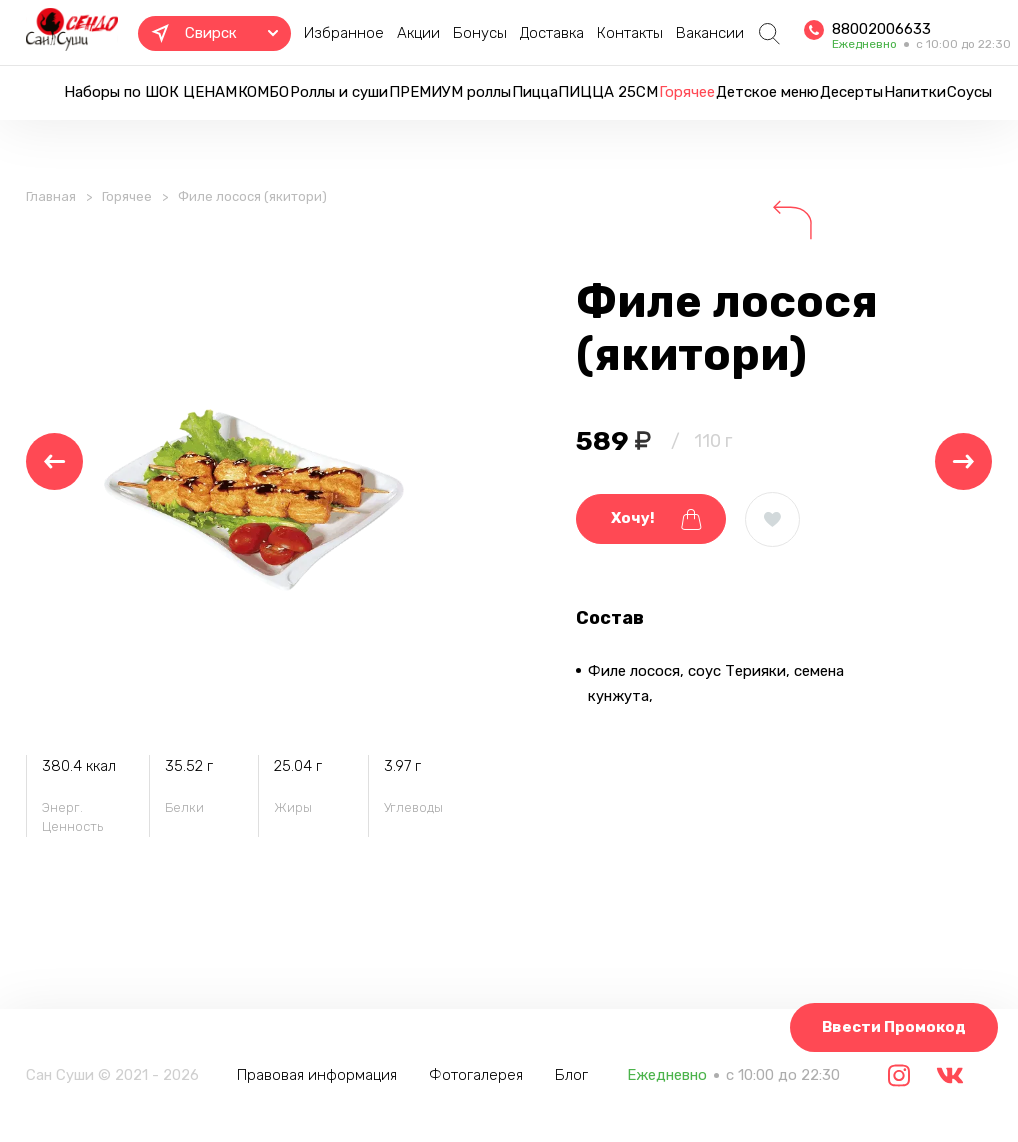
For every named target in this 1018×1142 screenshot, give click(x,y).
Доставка (552, 33)
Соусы (969, 92)
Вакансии (710, 33)
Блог (571, 1075)
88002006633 (881, 29)
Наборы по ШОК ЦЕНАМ (150, 92)
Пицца (535, 92)
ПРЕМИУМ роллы (450, 92)
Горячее (687, 92)
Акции (418, 33)
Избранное (344, 33)
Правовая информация (317, 1075)
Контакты (630, 33)
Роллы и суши (339, 92)
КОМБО (263, 92)
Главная (51, 196)
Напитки (915, 92)
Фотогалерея (476, 1075)
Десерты (851, 92)
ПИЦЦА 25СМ (608, 92)
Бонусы (480, 33)
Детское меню (767, 92)
